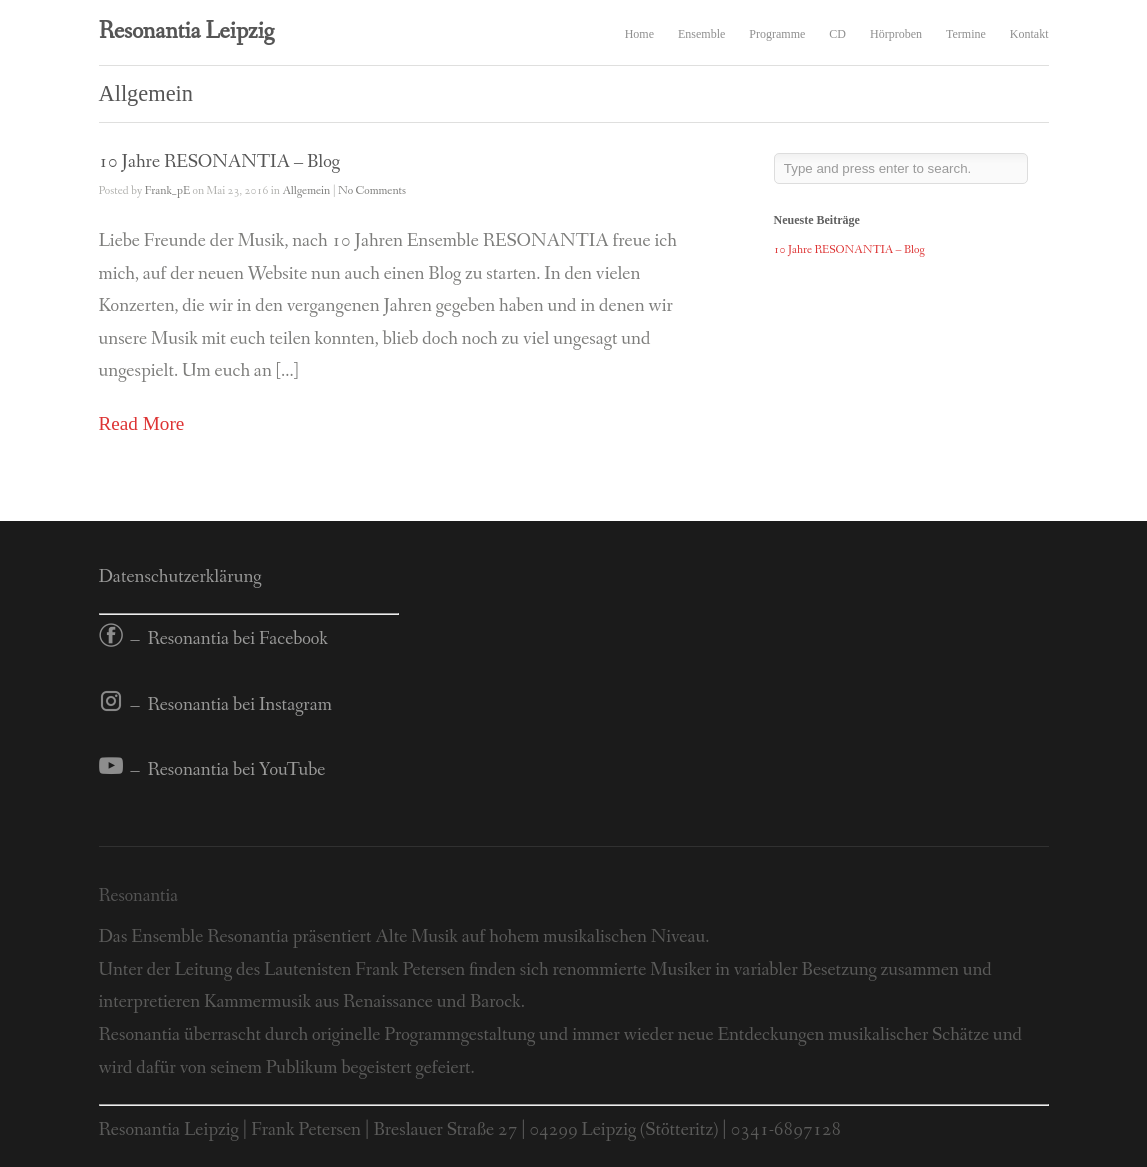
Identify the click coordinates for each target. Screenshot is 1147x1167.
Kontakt (1029, 34)
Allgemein (306, 191)
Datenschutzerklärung (180, 577)
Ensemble (701, 34)
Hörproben (896, 34)
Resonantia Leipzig (186, 31)
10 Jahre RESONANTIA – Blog (219, 162)
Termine (966, 34)
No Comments (372, 191)
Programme (777, 34)
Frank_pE (167, 191)
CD (837, 34)
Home (639, 34)
